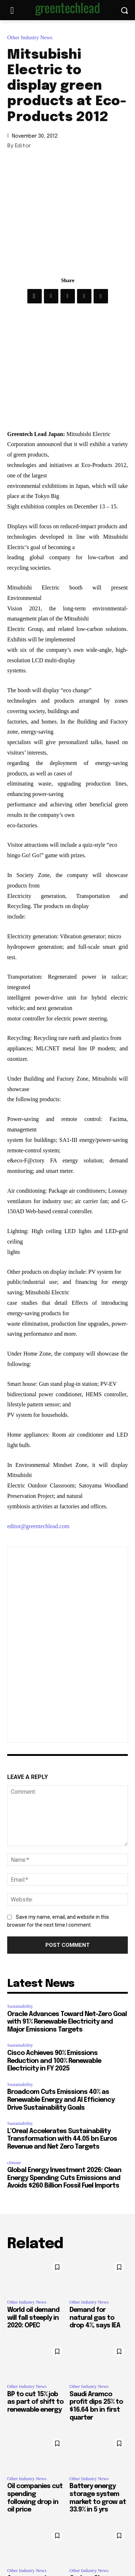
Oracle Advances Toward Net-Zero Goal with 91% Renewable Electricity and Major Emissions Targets (67, 2022)
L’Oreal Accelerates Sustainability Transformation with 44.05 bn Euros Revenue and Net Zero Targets (62, 2139)
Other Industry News (31, 37)
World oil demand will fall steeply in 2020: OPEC (33, 2318)
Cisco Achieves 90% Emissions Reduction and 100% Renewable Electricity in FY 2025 (54, 2061)
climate (14, 2162)
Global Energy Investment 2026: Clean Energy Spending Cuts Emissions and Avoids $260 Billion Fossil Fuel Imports (64, 2178)
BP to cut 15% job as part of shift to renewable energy (35, 2402)
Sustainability (20, 2006)
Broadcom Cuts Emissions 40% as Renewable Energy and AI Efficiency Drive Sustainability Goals (60, 2100)
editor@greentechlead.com (38, 1526)
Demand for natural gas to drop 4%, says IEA (94, 2318)
